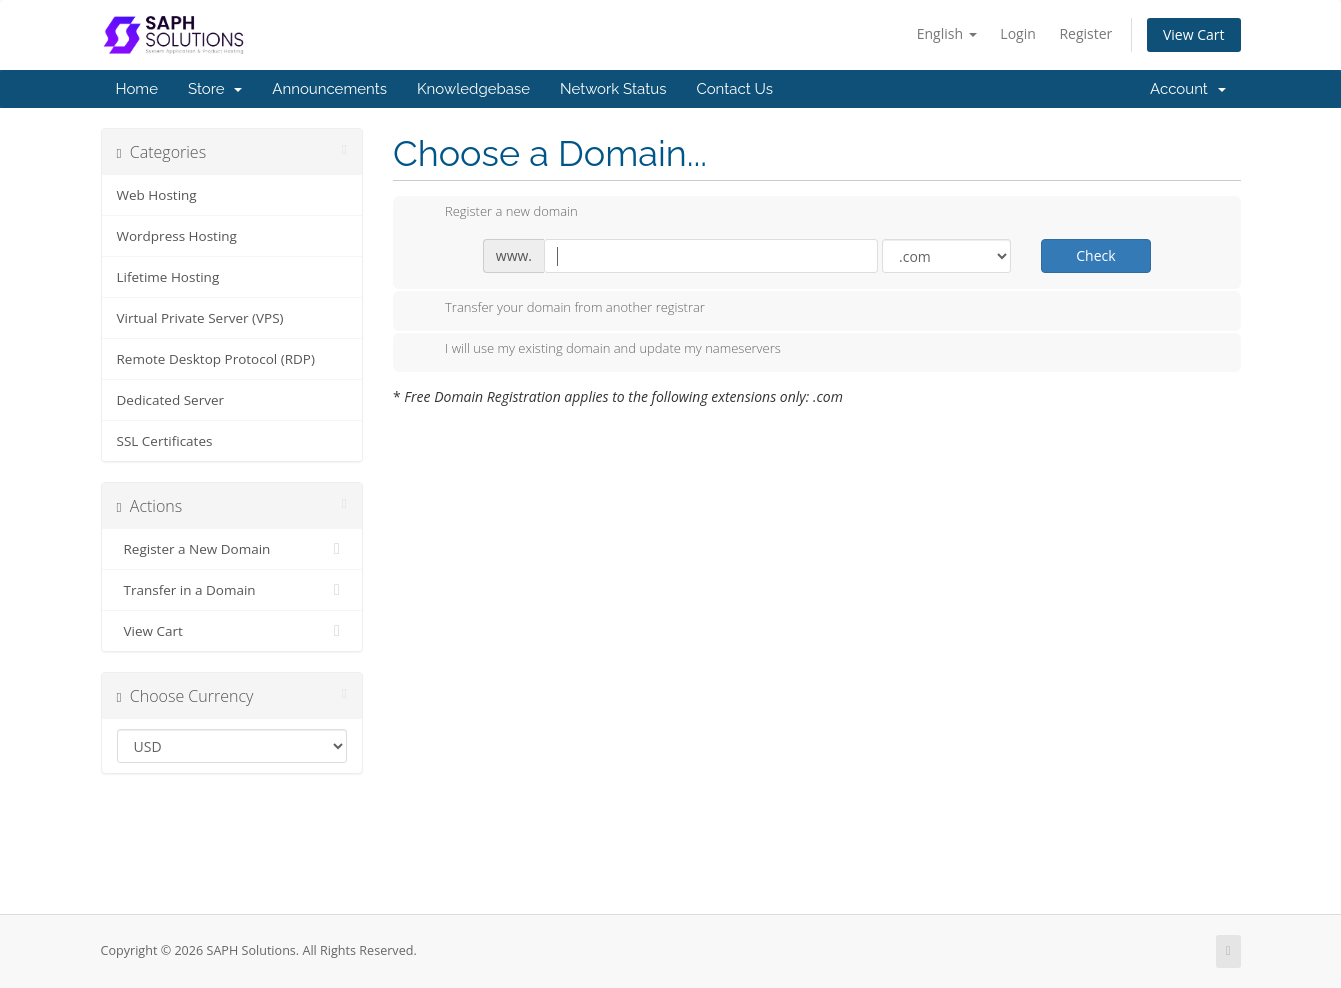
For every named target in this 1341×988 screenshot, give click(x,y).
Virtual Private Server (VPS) (200, 318)
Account (1187, 89)
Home (137, 89)
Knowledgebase (473, 89)
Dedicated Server (171, 400)
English (947, 33)
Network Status (613, 89)
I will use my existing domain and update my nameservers (597, 350)
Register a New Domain (232, 549)
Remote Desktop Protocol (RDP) (216, 359)
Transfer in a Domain (232, 590)
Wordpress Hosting (177, 236)
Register (1085, 33)
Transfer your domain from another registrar (559, 309)
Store (215, 89)
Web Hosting (157, 195)
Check (1095, 255)
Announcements (329, 89)
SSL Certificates (165, 441)
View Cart (1194, 34)
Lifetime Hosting (168, 277)
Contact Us (734, 89)
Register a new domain (495, 213)
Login (1017, 33)
